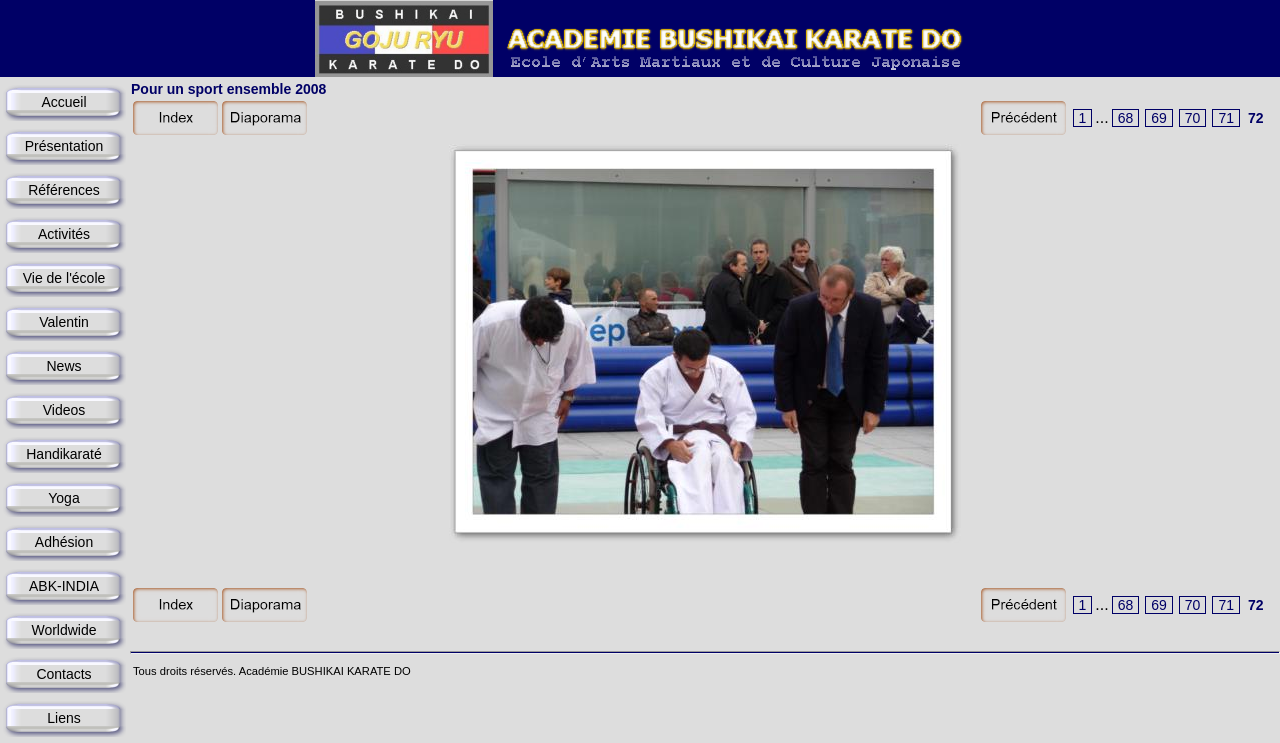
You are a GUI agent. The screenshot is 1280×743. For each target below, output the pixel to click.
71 (1226, 118)
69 (1159, 118)
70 (1193, 118)
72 (1256, 118)
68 (1126, 118)
